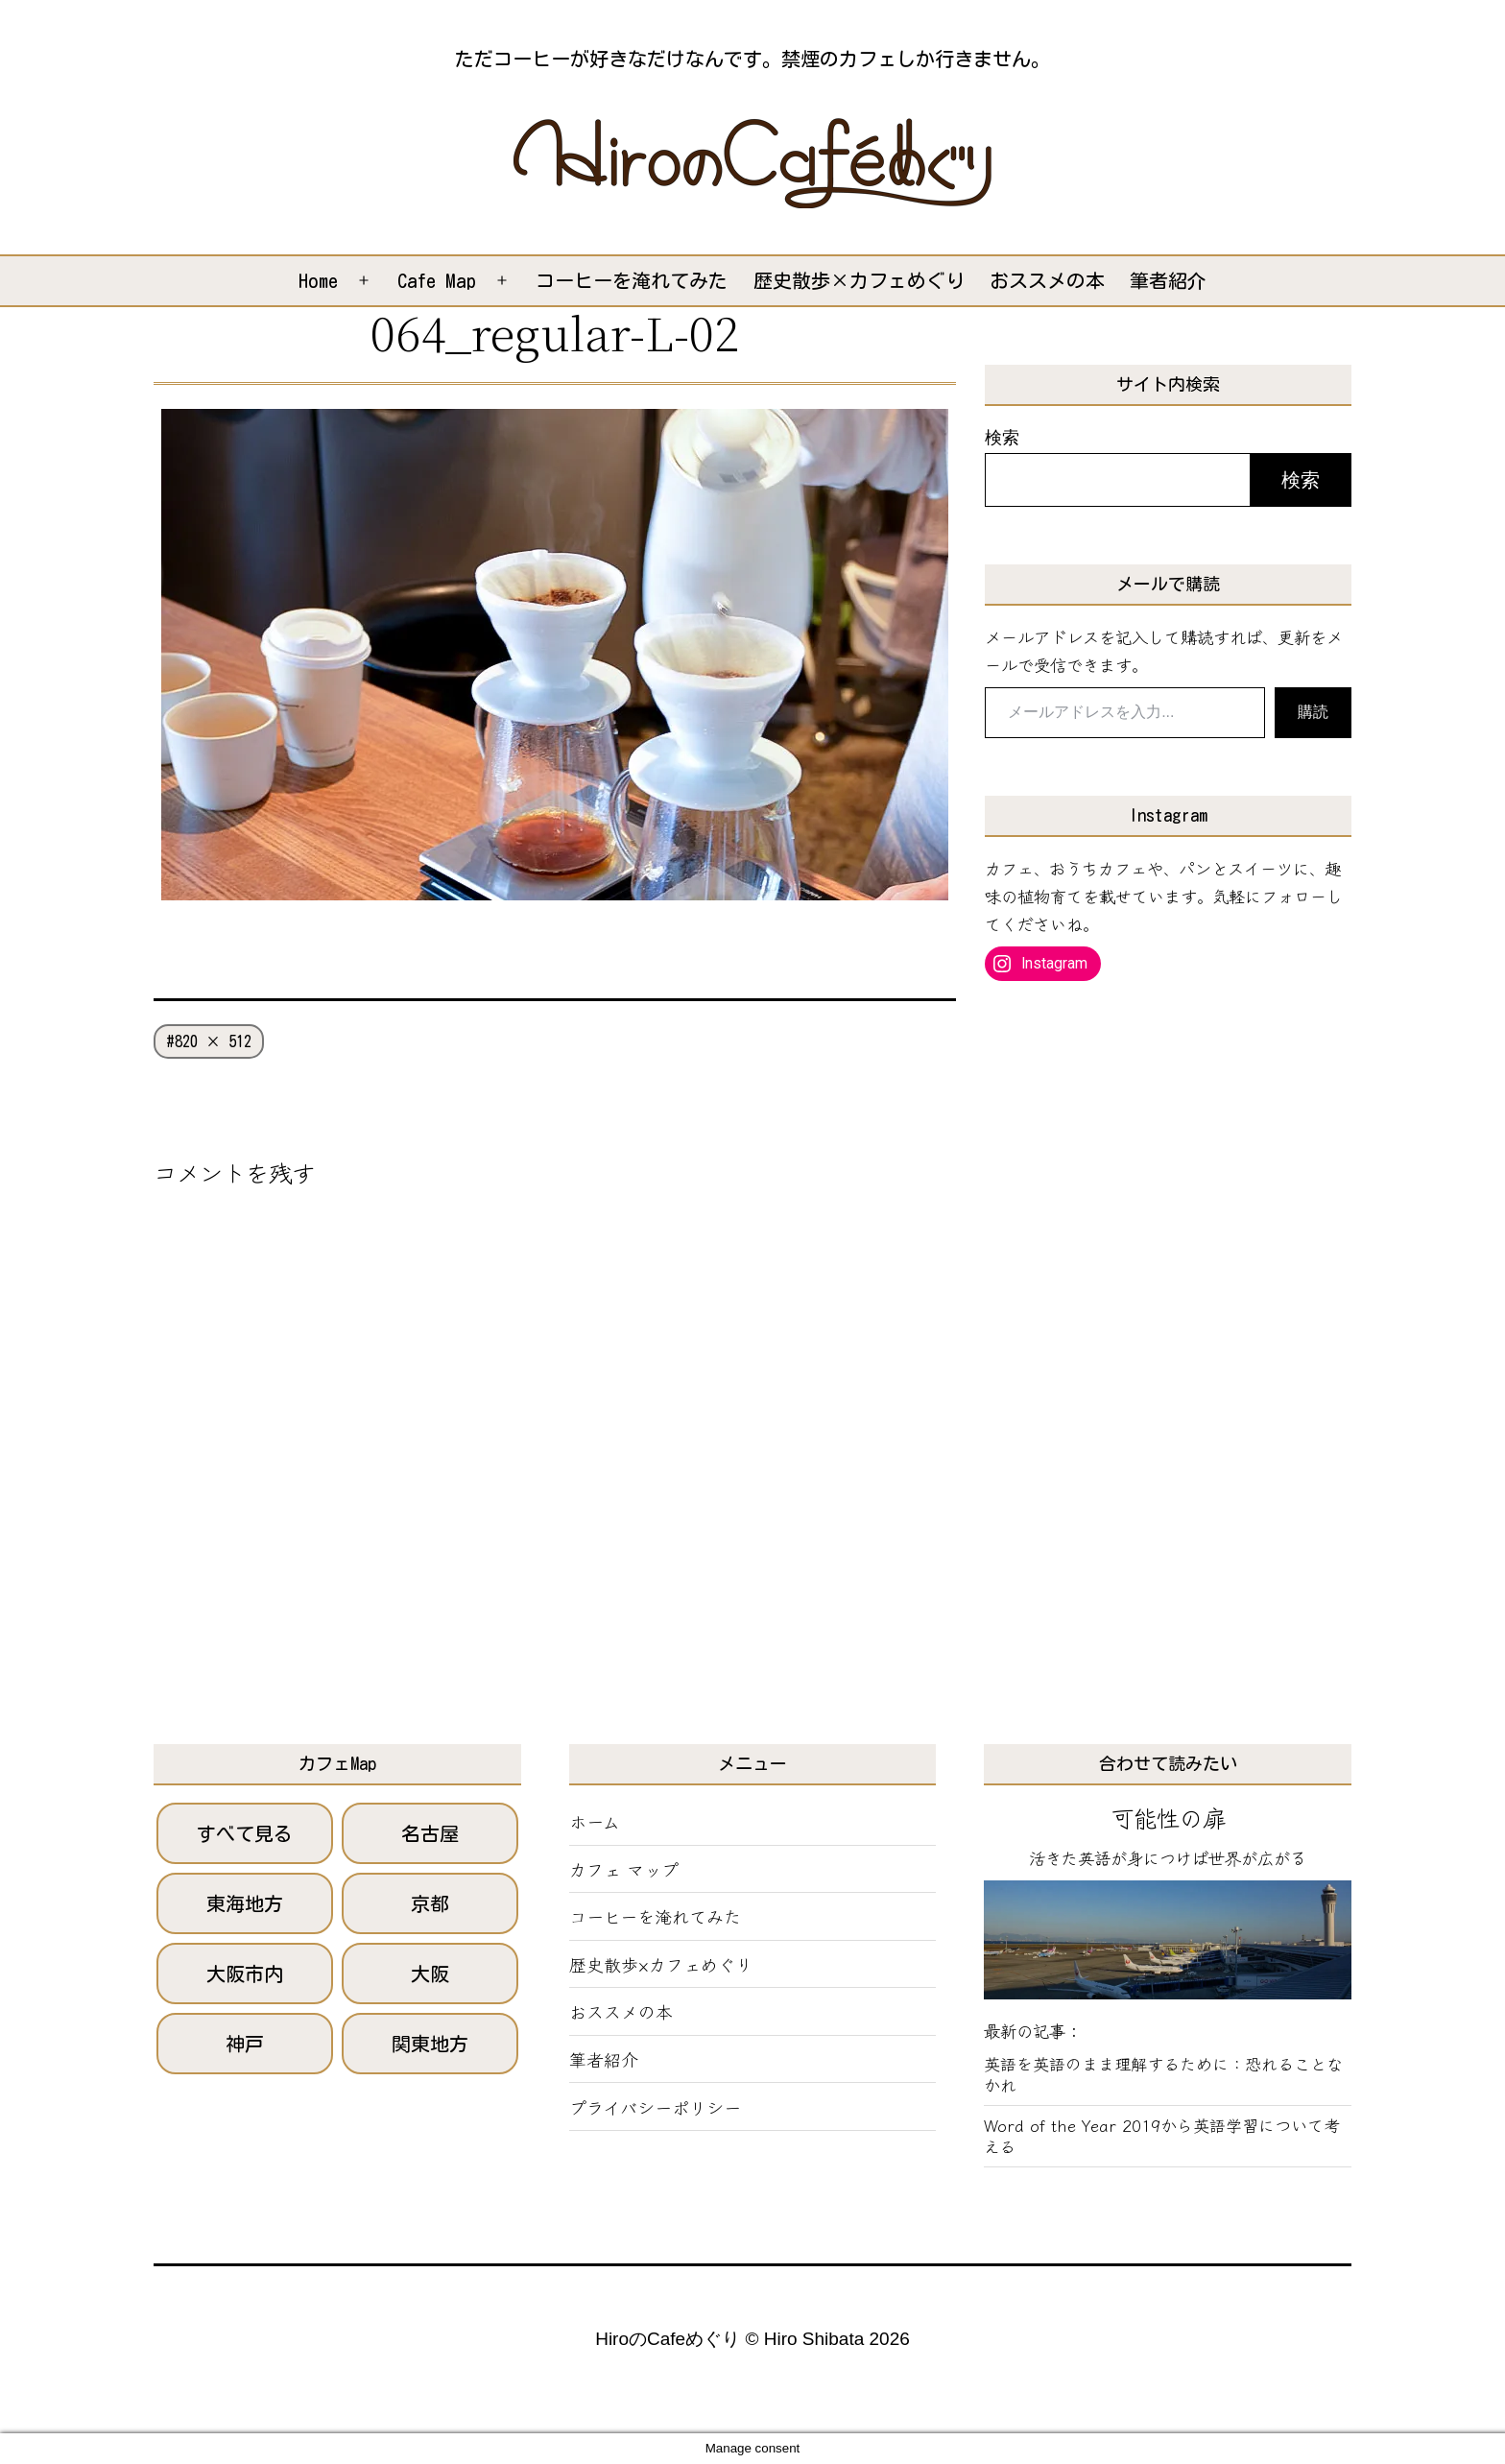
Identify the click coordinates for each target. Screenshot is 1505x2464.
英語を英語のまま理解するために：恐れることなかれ (1163, 2074)
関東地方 (430, 2043)
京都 (430, 1903)
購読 (1313, 712)
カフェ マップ (624, 1868)
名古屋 (430, 1833)
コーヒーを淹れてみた (632, 280)
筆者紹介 (1168, 280)
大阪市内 (244, 1973)
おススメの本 (1047, 280)
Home (318, 280)
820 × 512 (213, 1041)
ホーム (594, 1820)
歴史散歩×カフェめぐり (859, 280)
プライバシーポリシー (655, 2106)
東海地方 (244, 1903)
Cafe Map (436, 280)
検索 (1002, 437)
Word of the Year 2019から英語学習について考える (1162, 2136)
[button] (752, 163)
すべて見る (245, 1833)
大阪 (430, 1973)
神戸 (245, 2043)
